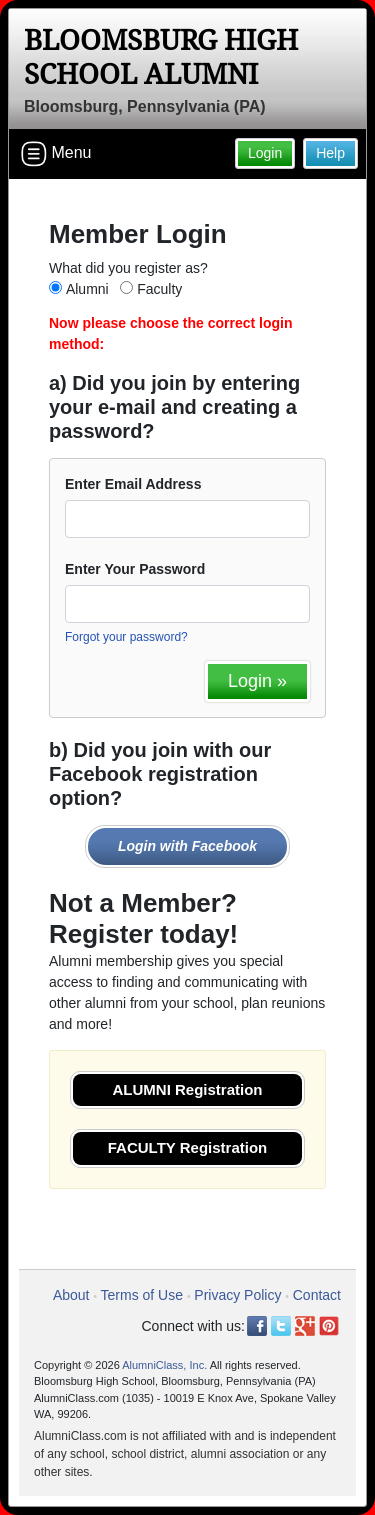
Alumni (87, 289)
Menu (56, 154)
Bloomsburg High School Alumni (161, 57)
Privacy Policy (237, 1295)
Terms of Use (142, 1295)
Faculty (159, 289)
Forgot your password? (126, 637)
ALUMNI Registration (188, 1089)
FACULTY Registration (187, 1147)
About (71, 1295)
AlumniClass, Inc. (164, 1365)
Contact (317, 1295)
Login (265, 153)
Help (330, 153)
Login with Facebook (187, 846)
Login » (257, 681)
